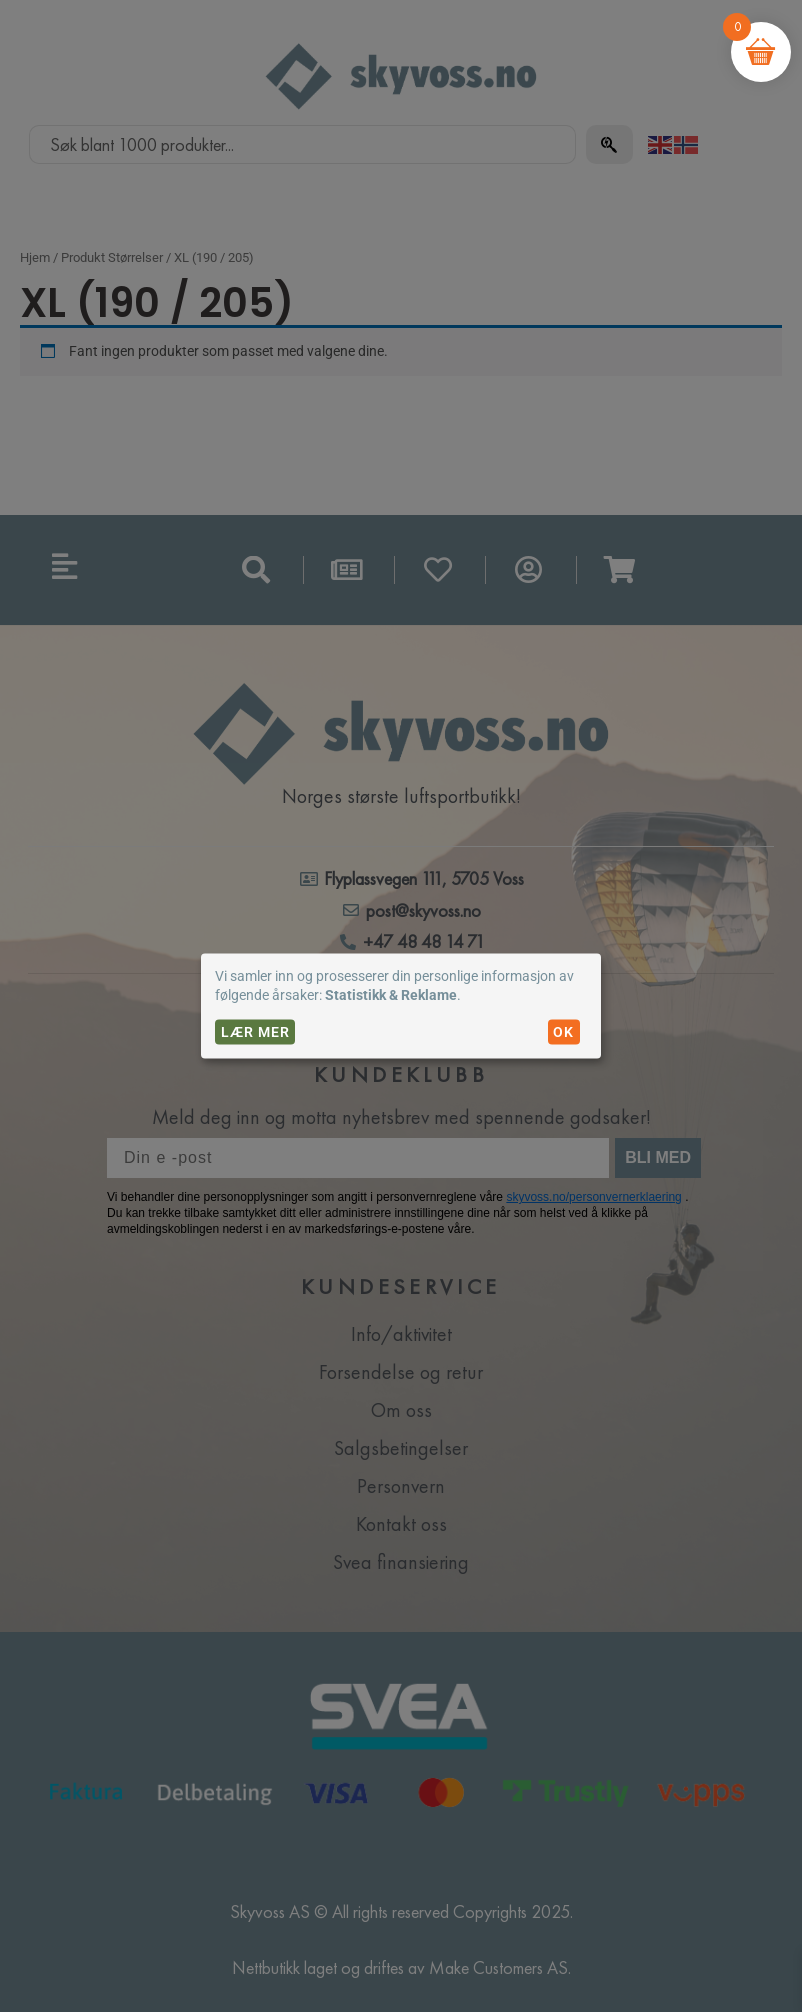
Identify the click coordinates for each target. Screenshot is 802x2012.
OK (563, 1032)
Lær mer (255, 1032)
